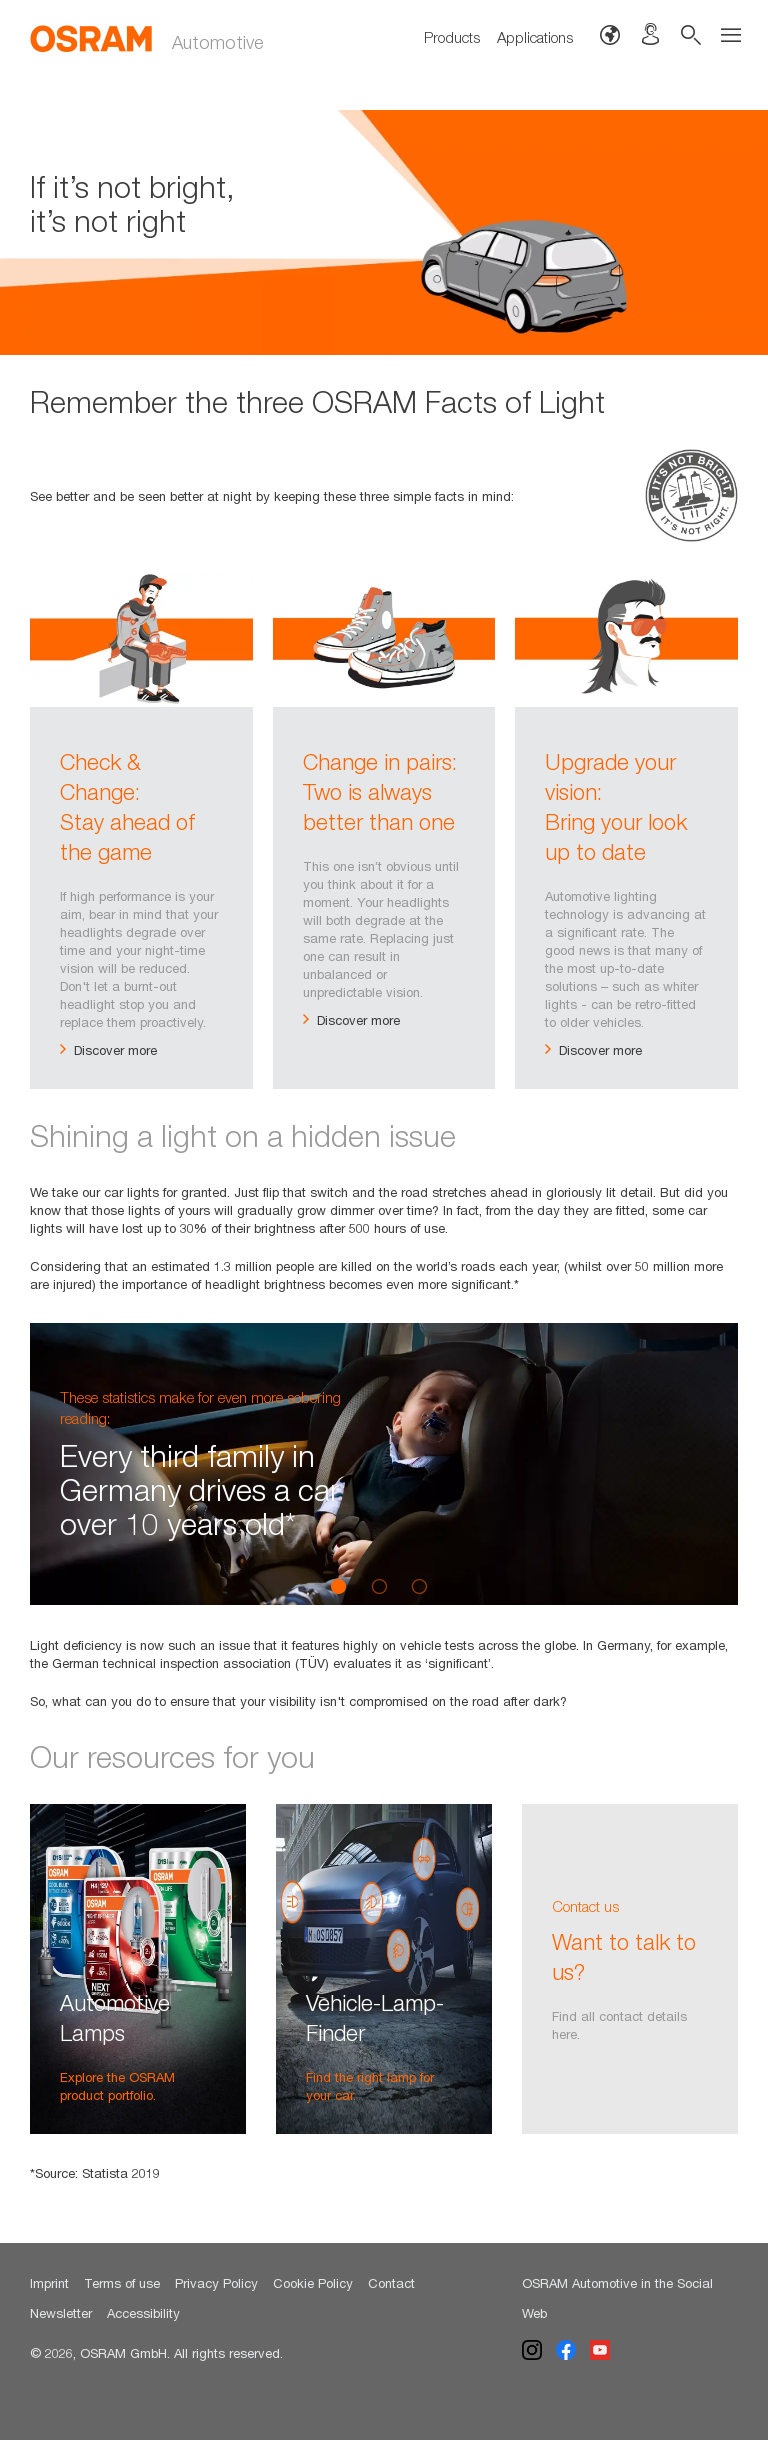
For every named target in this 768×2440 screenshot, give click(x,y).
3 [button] (419, 1586)
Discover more (108, 1050)
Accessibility (143, 2313)
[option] (384, 232)
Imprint (49, 2283)
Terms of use (122, 2283)
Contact (391, 2283)
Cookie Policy (313, 2283)
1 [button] (339, 1586)
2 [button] (379, 1586)
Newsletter (61, 2313)
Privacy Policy (216, 2283)
